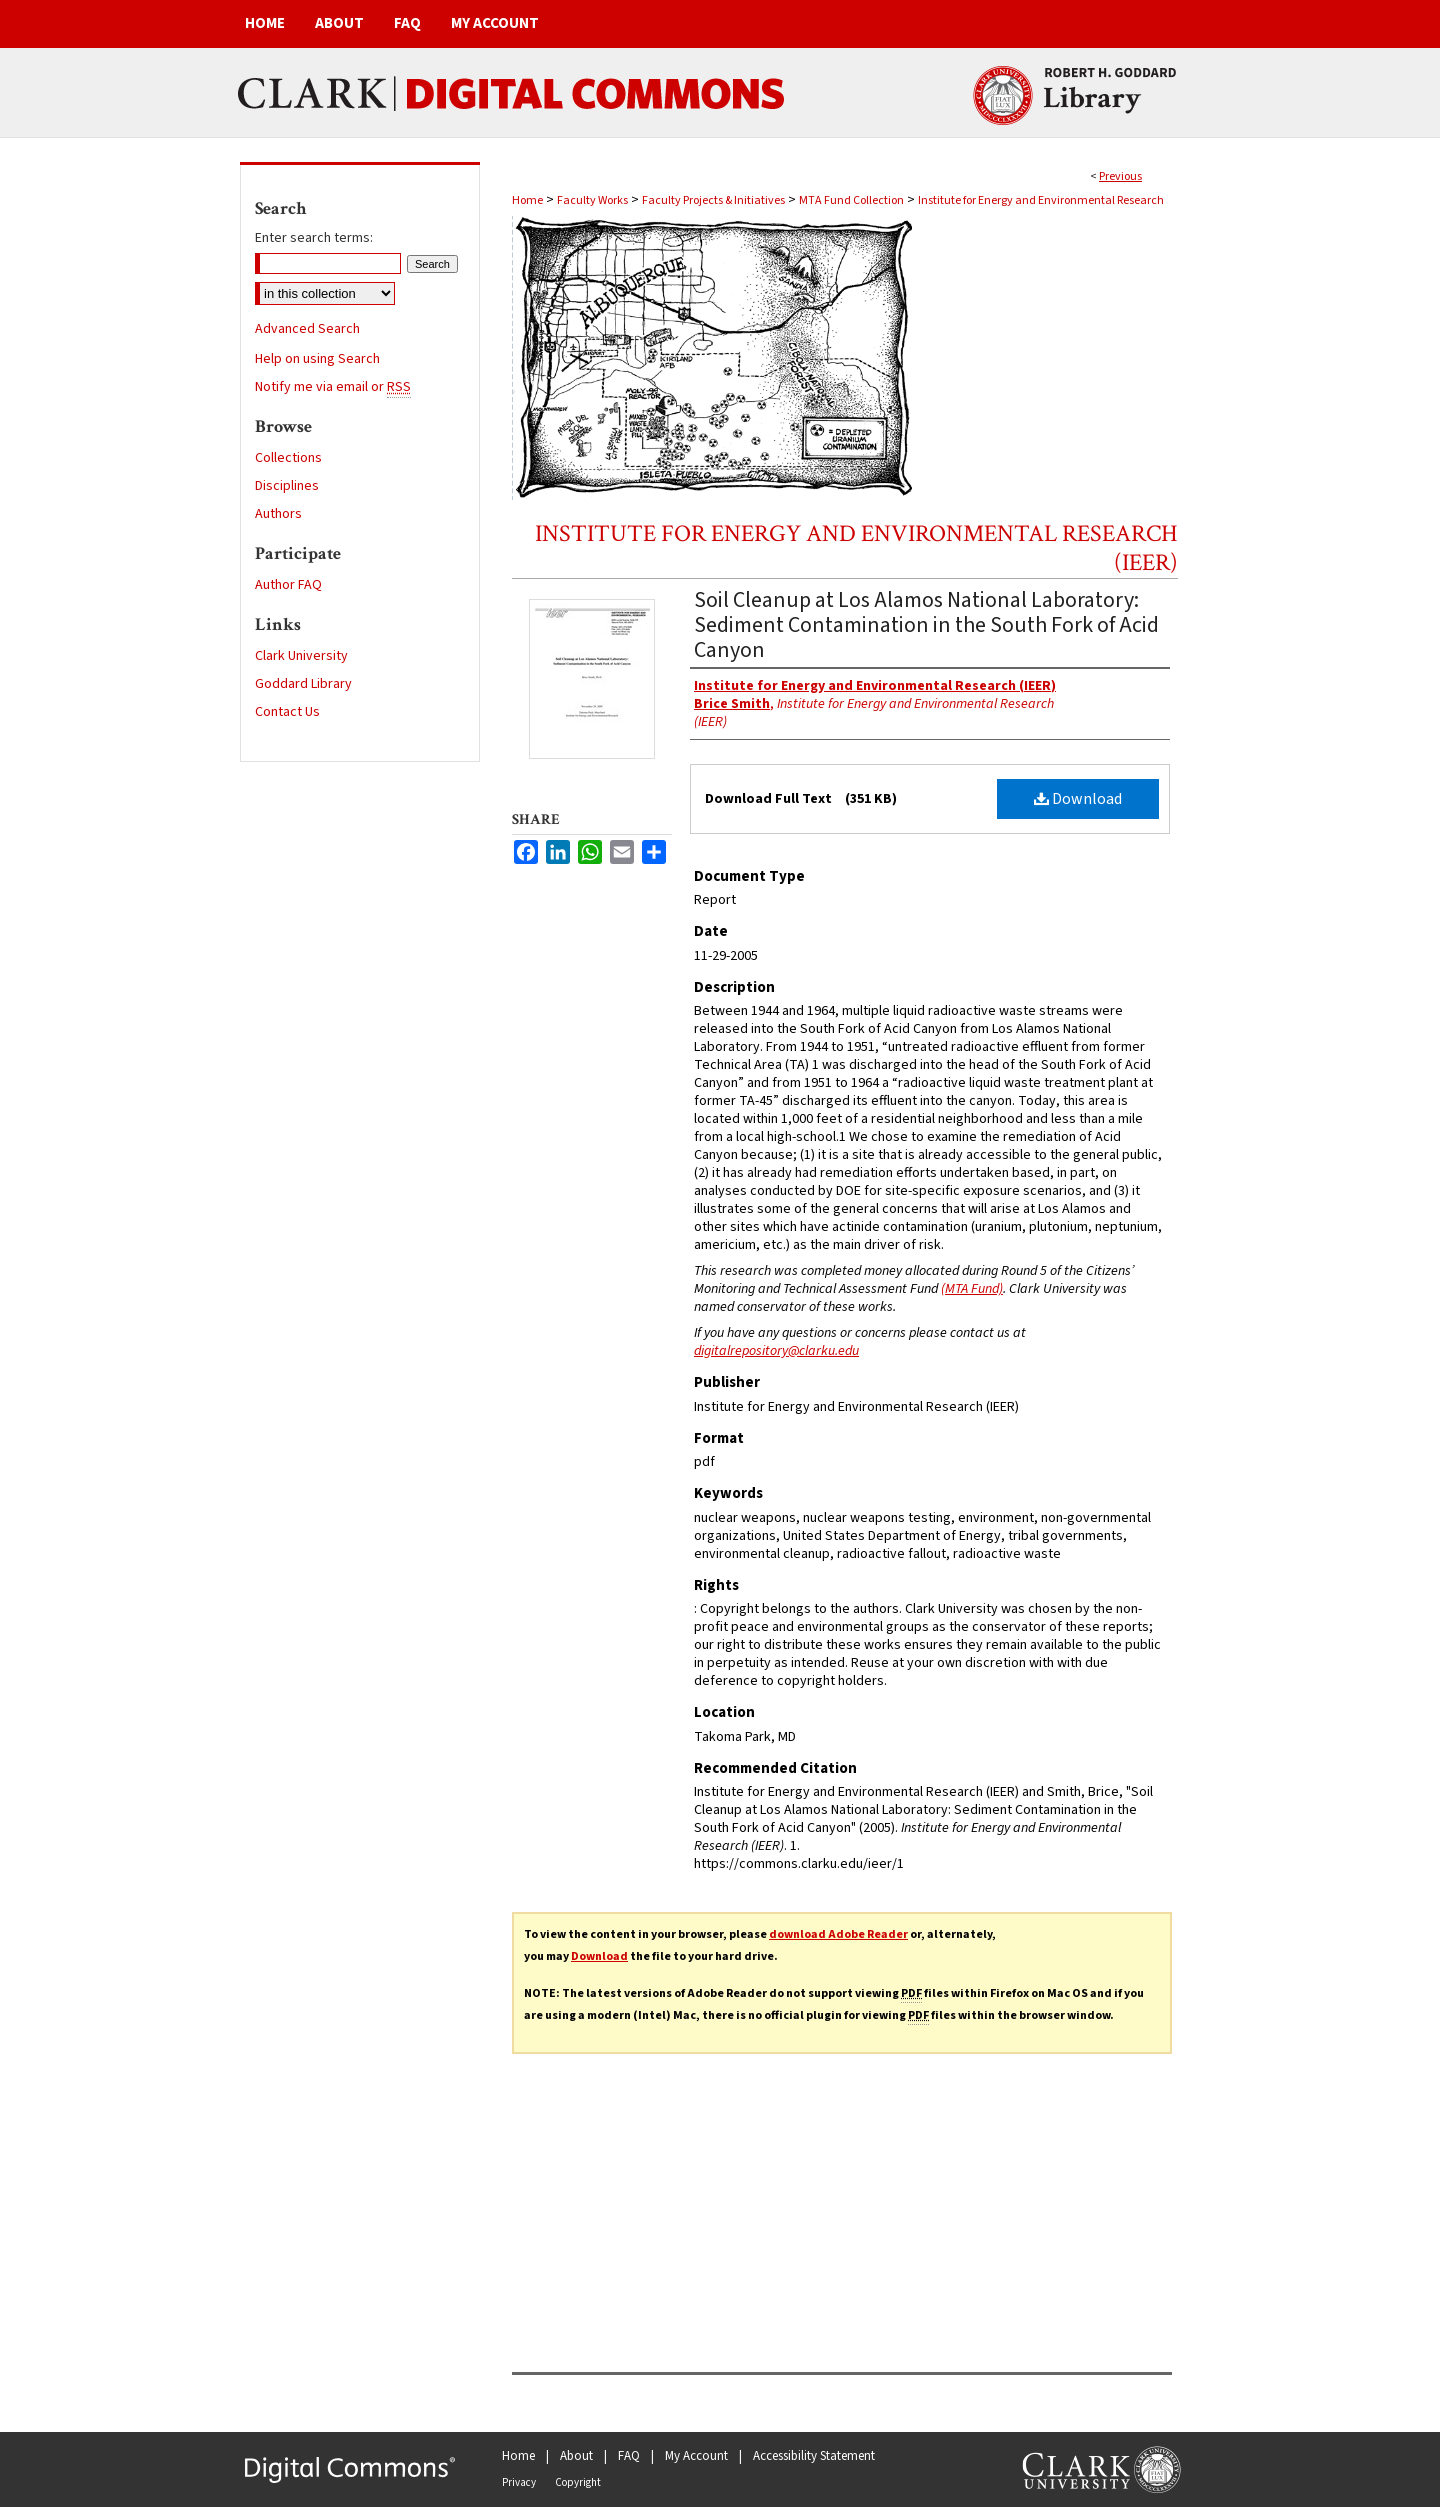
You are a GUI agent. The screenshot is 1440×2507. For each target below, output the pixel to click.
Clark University (301, 656)
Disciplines (287, 486)
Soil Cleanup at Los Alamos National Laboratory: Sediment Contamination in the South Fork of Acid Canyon (926, 625)
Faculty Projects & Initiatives (713, 200)
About (576, 2456)
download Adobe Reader (838, 1934)
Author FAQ (288, 585)
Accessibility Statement (814, 2456)
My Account (696, 2456)
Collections (288, 458)
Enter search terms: (314, 238)
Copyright (578, 2482)
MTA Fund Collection (851, 200)
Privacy (519, 2482)
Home (527, 200)
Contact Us (287, 712)
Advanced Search (307, 329)
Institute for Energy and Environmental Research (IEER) (856, 548)
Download (1078, 799)
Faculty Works (592, 200)
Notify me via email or (333, 387)
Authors (278, 514)
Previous (1120, 176)
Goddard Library (303, 684)
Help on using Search (317, 359)
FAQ (629, 2456)
